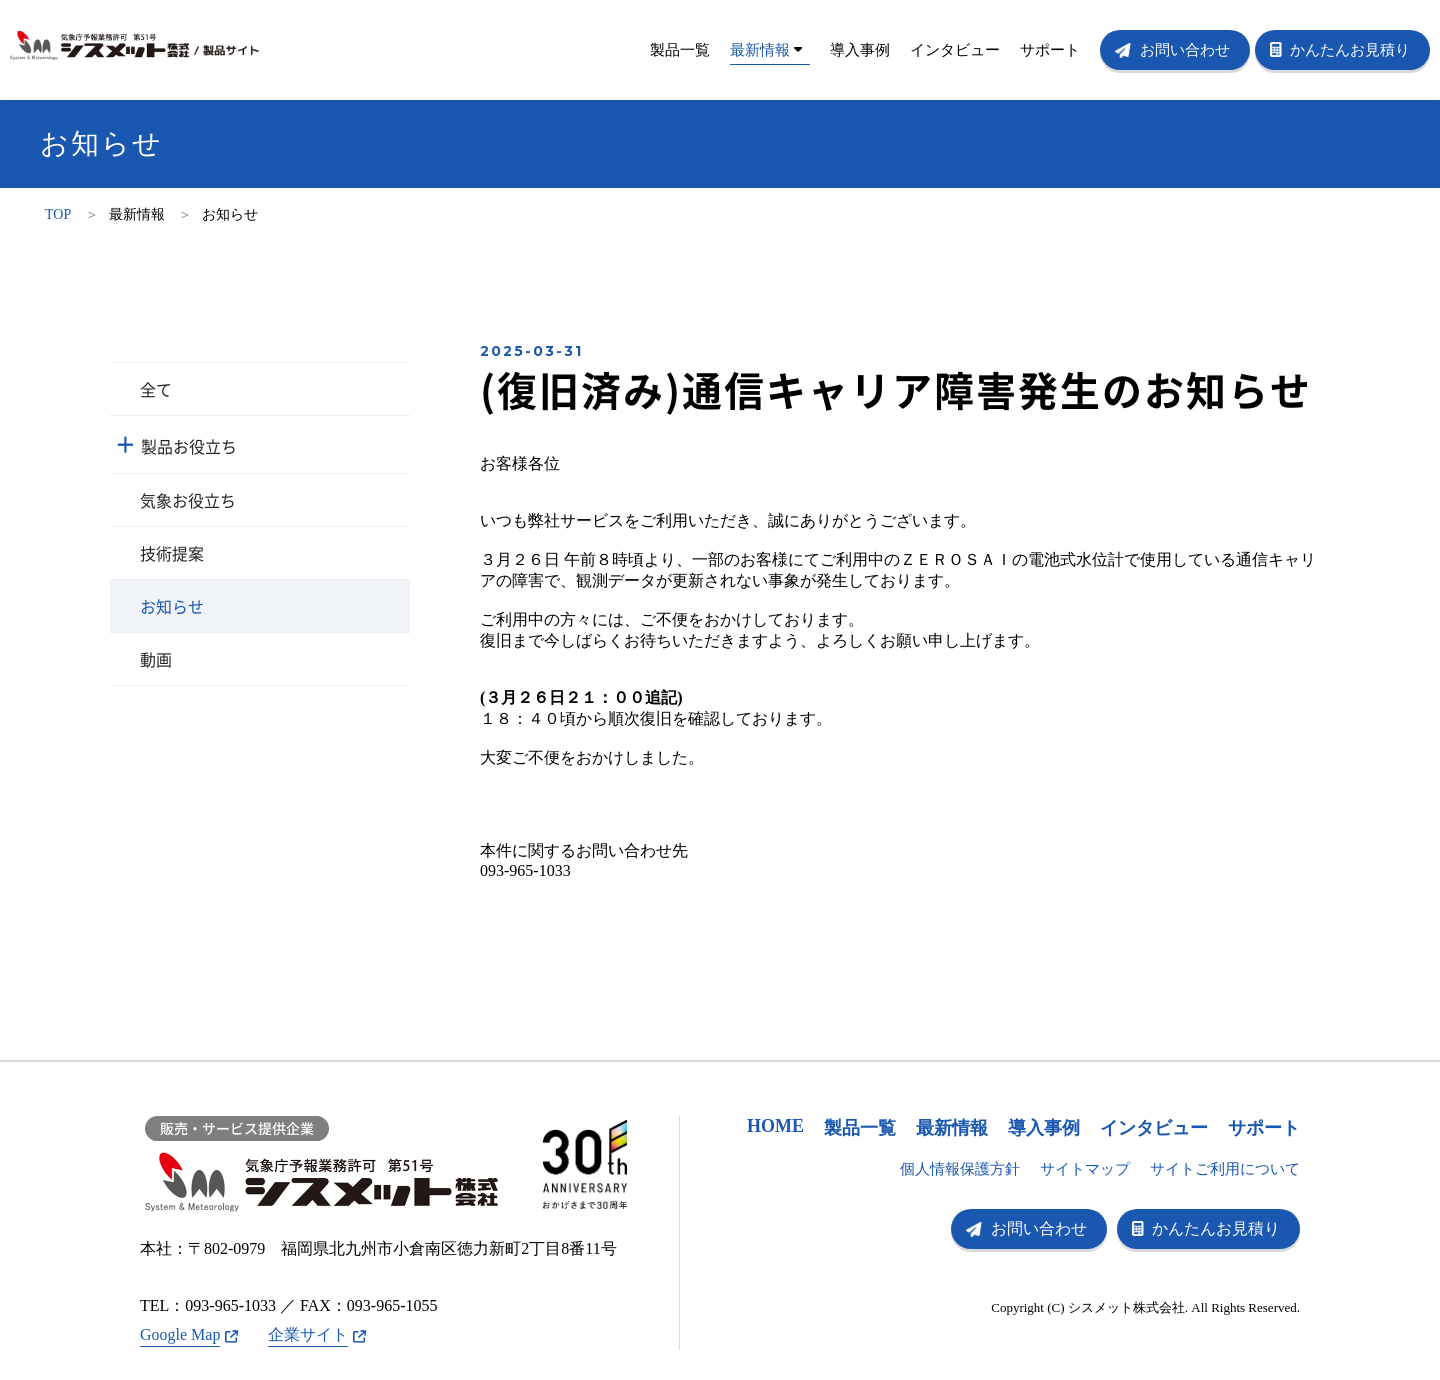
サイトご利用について (1225, 1169)
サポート (1050, 50)
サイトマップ (1085, 1169)
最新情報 (766, 50)
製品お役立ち (189, 446)
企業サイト (308, 1334)
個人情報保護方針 (960, 1169)
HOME (775, 1126)
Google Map (180, 1334)
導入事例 (860, 50)
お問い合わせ (1185, 50)
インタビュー (955, 50)
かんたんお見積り (1350, 50)
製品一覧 (680, 50)
